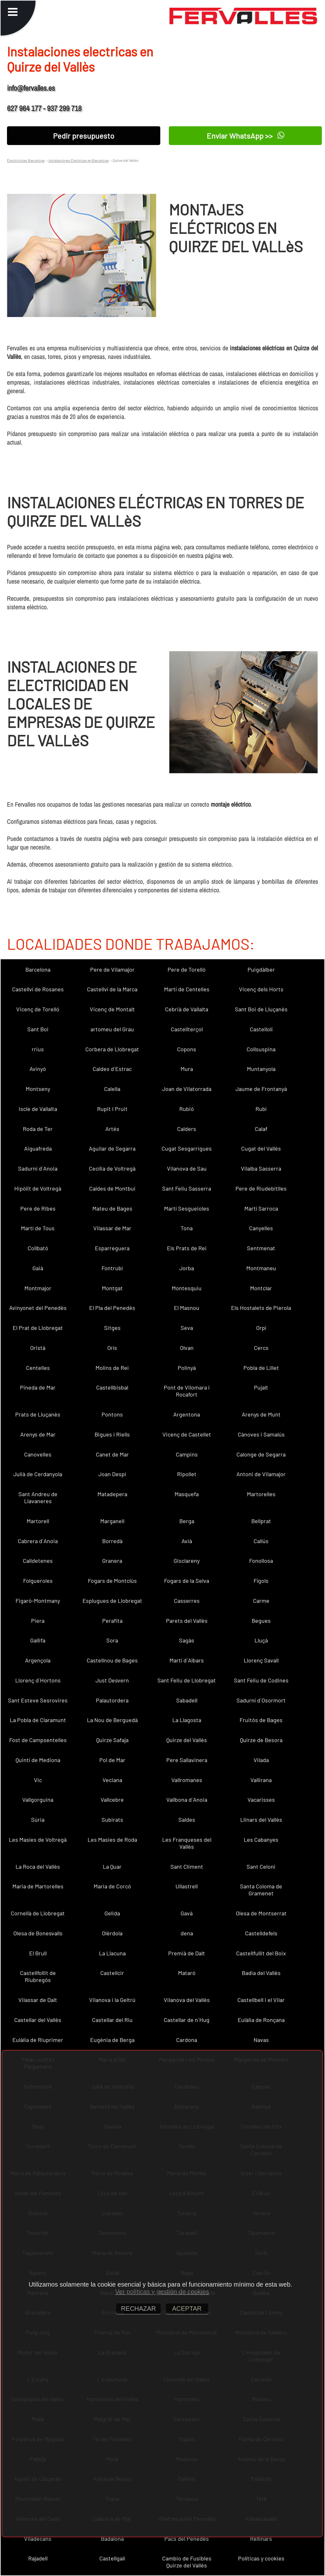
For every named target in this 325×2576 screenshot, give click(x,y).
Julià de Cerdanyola (37, 1473)
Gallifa (37, 1640)
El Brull (38, 1953)
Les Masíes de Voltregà (38, 1839)
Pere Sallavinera (186, 1759)
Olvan (187, 1347)
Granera (112, 1560)
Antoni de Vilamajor (261, 1473)
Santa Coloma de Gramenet (261, 1890)
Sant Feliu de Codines (261, 1680)
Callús (261, 1540)
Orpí (261, 1327)
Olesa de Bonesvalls (38, 1933)
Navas (261, 2039)
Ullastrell (187, 1886)
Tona (187, 1228)
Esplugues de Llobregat (112, 1600)
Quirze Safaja (112, 1739)
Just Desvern (112, 1680)
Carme (261, 1600)
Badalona (112, 2538)
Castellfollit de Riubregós (38, 1976)
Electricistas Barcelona (25, 160)
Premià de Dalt (186, 1953)
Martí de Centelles (186, 989)
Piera (37, 1620)
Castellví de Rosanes (38, 989)
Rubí (261, 1108)
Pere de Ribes (38, 1208)
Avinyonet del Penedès (38, 1307)
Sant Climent (186, 1866)
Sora (112, 1640)
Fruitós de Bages (261, 1719)
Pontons (112, 1414)
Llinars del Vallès (261, 1819)
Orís (112, 1347)
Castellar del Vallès (37, 2019)
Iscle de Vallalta (38, 1108)
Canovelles (37, 1454)
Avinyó (38, 1068)
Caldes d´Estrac (112, 1068)
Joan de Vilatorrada (186, 1088)
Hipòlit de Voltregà (37, 1188)
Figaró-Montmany (38, 1600)
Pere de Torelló (187, 969)
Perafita (112, 1620)
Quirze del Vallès (186, 1739)
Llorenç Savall (261, 1660)
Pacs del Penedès (186, 2538)
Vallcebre (112, 1799)
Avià (187, 1540)
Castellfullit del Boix (261, 1953)
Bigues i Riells (112, 1434)
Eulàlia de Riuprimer (37, 2039)
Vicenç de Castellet (186, 1434)
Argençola (37, 1660)
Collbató (38, 1248)
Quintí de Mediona (38, 1759)
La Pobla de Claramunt (38, 1719)
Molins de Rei (112, 1367)
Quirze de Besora (261, 1739)
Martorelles (261, 1493)
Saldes (186, 1819)
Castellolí (261, 1029)
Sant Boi (38, 1029)
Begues (261, 1620)
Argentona (186, 1414)
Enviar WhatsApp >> (245, 136)
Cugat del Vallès (261, 1148)
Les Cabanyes (261, 1839)
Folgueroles (38, 1580)
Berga (186, 1520)
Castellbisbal (112, 1387)
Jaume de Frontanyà (261, 1088)
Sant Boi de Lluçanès (261, 1009)
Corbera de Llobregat (112, 1049)
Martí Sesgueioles (186, 1208)
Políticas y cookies (261, 2558)
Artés (112, 1128)
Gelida (112, 1913)
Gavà (187, 1913)
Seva (187, 1327)
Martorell (38, 1520)
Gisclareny (187, 1560)
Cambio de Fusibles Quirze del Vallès (186, 2562)
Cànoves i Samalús (261, 1434)
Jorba (186, 1268)
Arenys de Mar (38, 1434)
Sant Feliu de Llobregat (186, 1680)
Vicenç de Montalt (112, 1009)
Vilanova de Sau (187, 1168)
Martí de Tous (38, 1228)
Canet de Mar (112, 1454)
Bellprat (261, 1520)
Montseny (38, 1088)
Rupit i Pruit (112, 1108)
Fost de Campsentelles (38, 1739)
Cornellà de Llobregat (38, 1913)
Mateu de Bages (112, 1208)
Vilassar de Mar (112, 1228)
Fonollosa (261, 1560)
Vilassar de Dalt (37, 1999)
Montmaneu (261, 1268)
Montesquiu (187, 1288)
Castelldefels (261, 1933)
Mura (187, 1068)
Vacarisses (261, 1799)
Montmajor (37, 1288)
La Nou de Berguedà (112, 1719)
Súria (37, 1819)
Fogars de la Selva (186, 1580)
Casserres (187, 1600)
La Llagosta (186, 1719)
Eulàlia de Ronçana (261, 2019)
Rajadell (38, 2558)
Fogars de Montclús (112, 1580)
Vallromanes (186, 1779)
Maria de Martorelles (37, 1886)
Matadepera (112, 1493)
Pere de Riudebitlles (261, 1188)
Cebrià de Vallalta (186, 1009)
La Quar (112, 1866)
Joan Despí (112, 1473)
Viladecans (37, 2538)
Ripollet (186, 1473)
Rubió (186, 1108)
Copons (186, 1049)
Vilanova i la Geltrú (112, 1999)
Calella (112, 1088)
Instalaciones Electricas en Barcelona (78, 160)
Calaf (261, 1128)
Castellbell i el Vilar (261, 1999)
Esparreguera (112, 1248)
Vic (38, 1779)
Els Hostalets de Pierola (261, 1307)
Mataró (187, 1972)
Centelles (38, 1367)
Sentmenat (261, 1248)
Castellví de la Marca (112, 989)
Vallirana (261, 1779)
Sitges (112, 1327)
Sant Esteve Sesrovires (38, 1700)
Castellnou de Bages (112, 1660)
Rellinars (261, 2538)
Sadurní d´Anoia (37, 1168)
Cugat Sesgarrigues (187, 1148)
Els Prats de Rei (187, 1248)
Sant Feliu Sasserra (186, 1188)
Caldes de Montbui (112, 1188)
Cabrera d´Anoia (38, 1540)
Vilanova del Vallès (187, 1999)
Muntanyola (261, 1068)
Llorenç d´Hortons (38, 1680)
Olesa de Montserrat (261, 1913)
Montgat (112, 1288)
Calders (186, 1128)
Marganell (112, 1520)
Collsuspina (261, 1049)
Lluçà (261, 1640)
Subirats (112, 1819)
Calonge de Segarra (261, 1454)
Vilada (261, 1759)
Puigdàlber (261, 969)
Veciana (112, 1779)
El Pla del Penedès (112, 1307)
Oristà (37, 1347)
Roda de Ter (38, 1128)
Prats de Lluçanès (37, 1414)
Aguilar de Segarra (112, 1148)
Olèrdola (112, 1933)
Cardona (186, 2039)
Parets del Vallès (187, 1620)
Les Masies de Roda (112, 1839)
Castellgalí (112, 2558)
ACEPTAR (187, 2308)
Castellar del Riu (112, 2019)
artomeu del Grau (112, 1029)
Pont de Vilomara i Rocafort (187, 1391)
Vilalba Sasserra (261, 1168)
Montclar (261, 1288)
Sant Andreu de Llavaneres (37, 1497)
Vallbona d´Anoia (186, 1799)
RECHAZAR (138, 2308)
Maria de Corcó (112, 1886)
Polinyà (187, 1367)
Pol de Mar (112, 1759)
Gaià (37, 1268)
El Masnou (186, 1307)
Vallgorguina (37, 1799)
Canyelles (261, 1228)
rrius (38, 1049)
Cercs (261, 1347)
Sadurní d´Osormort (261, 1700)
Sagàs (186, 1640)
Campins (187, 1454)
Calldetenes (38, 1560)
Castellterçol (187, 1029)
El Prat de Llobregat (38, 1327)
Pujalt (261, 1387)
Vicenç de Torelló (37, 1009)
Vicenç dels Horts (261, 989)
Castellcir (112, 1972)
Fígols (261, 1580)
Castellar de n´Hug (186, 2019)
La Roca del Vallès (38, 1866)
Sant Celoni (261, 1866)
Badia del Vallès (261, 1972)
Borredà (112, 1540)
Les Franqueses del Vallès (186, 1843)
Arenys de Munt (261, 1414)
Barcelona (37, 969)
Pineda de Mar (38, 1387)
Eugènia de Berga (112, 2039)
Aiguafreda (38, 1148)
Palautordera (112, 1700)
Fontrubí (112, 1268)
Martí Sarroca (261, 1208)
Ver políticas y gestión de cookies (162, 2291)
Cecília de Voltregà (112, 1168)
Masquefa (187, 1493)
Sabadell (186, 1700)
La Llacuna (112, 1953)
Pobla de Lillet (261, 1367)
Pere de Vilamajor (112, 969)
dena (187, 1933)
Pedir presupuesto (83, 135)
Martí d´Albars (186, 1660)
